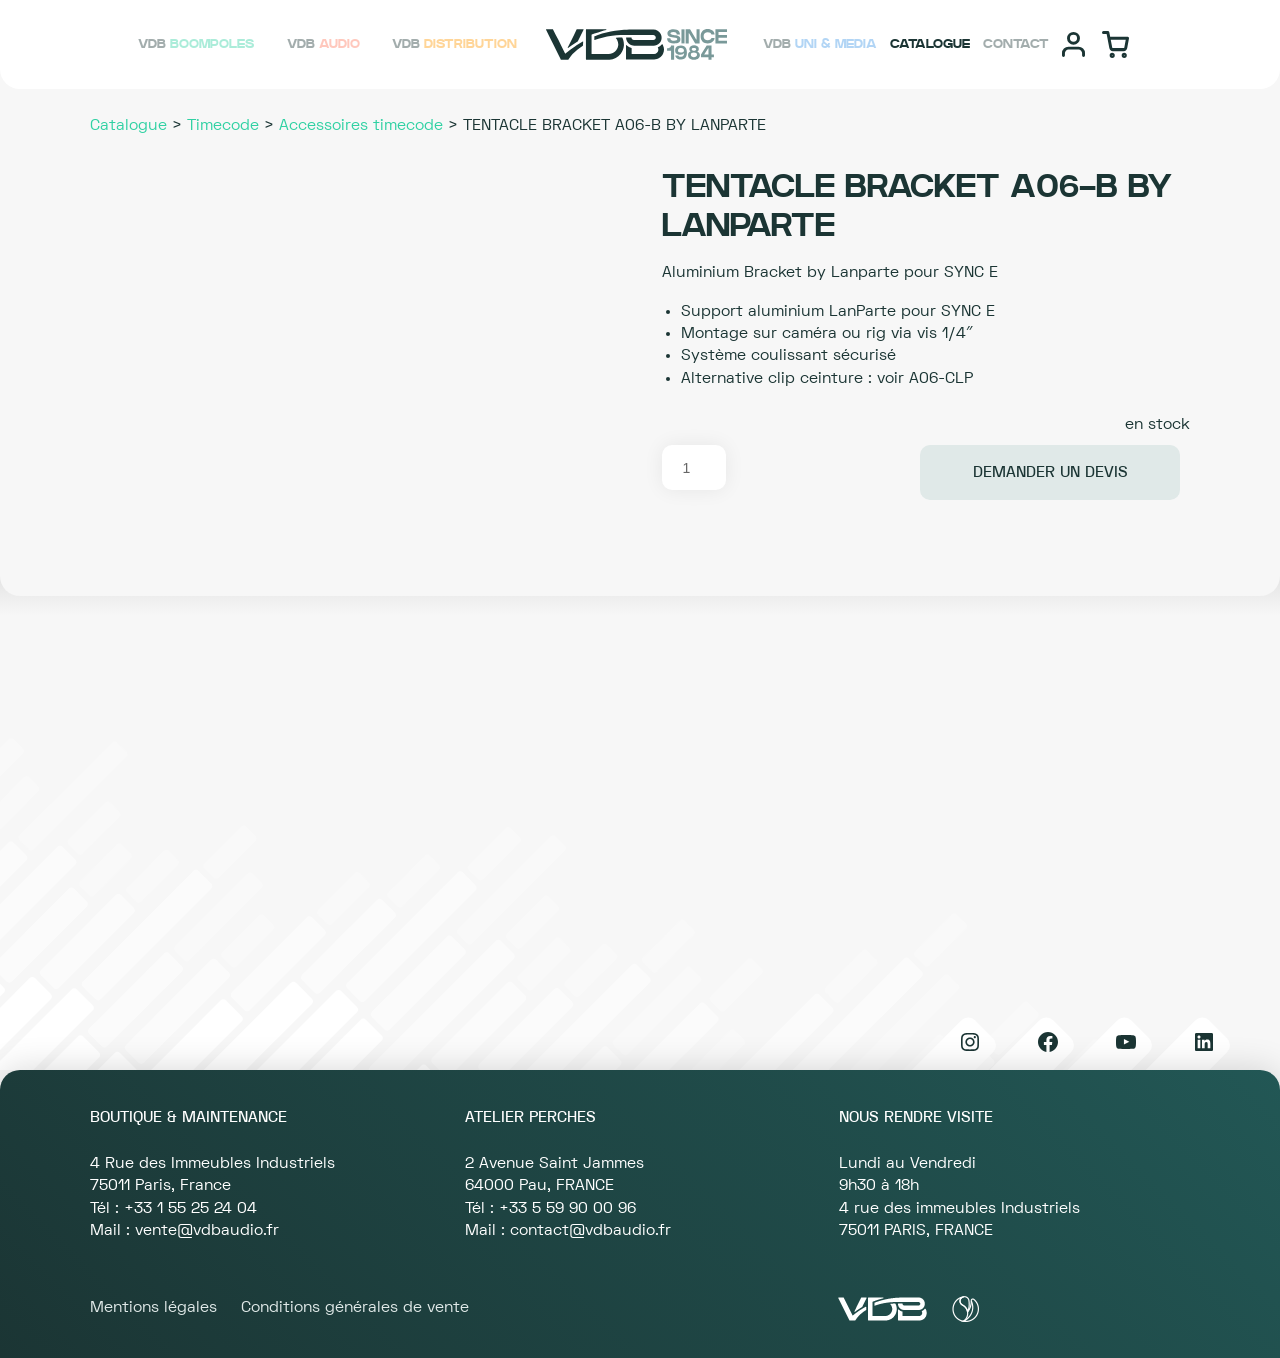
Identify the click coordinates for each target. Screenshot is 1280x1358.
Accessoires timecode (361, 125)
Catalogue (128, 125)
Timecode (223, 125)
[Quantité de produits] (694, 467)
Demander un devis (1050, 472)
